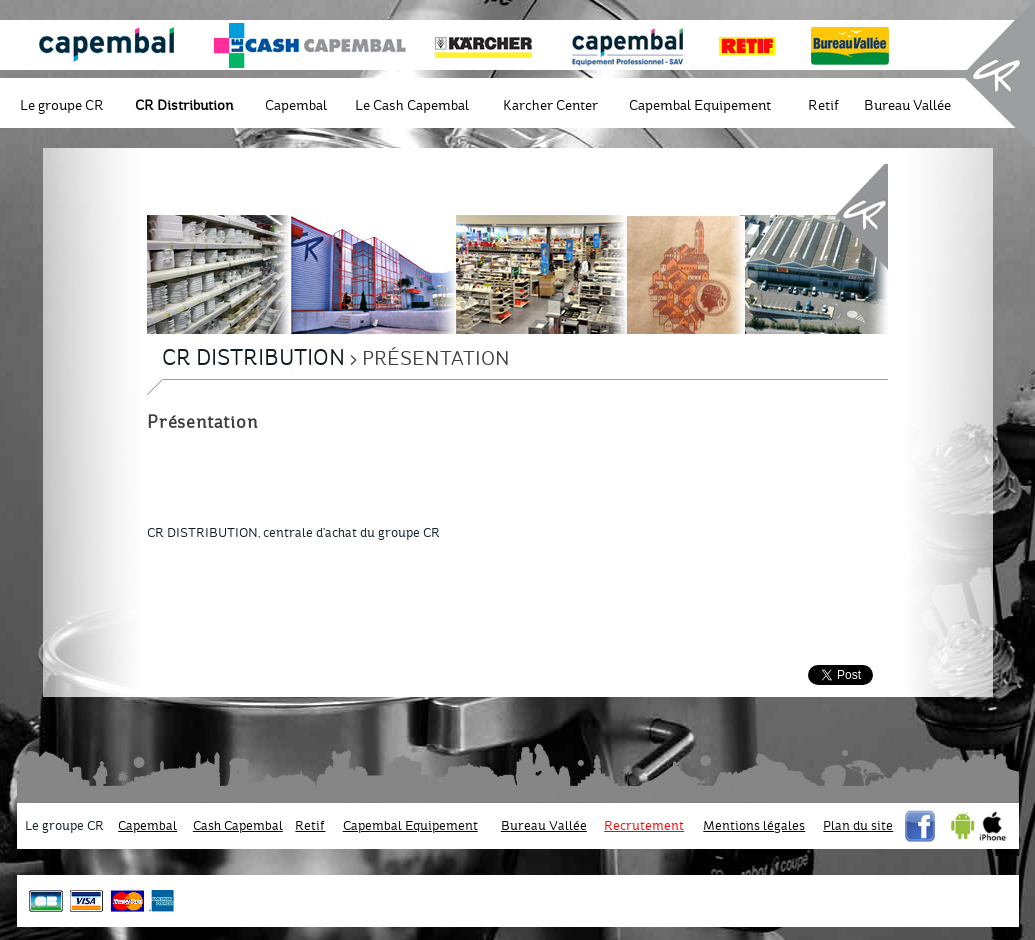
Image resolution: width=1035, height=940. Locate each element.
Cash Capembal (238, 826)
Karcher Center (550, 105)
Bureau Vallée (907, 105)
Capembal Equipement (700, 105)
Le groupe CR (62, 105)
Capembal (296, 105)
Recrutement (644, 826)
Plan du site (858, 826)
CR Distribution (184, 105)
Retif (823, 105)
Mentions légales (754, 826)
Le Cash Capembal (412, 105)
